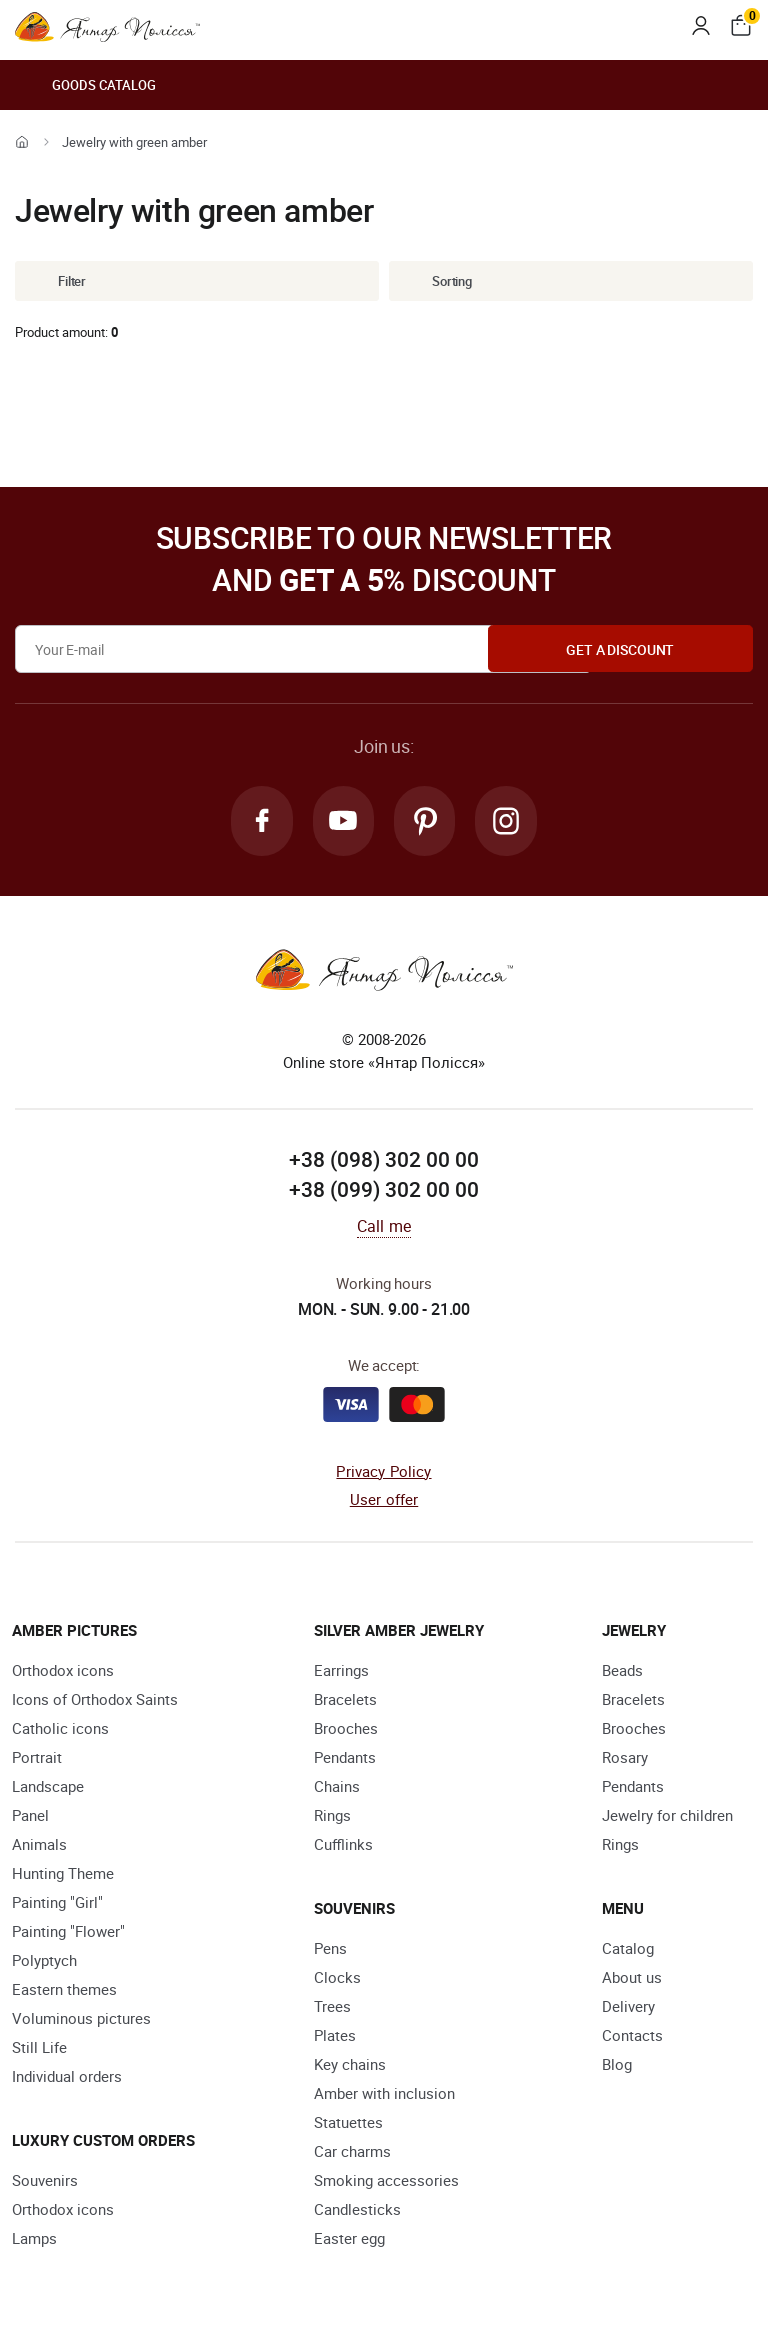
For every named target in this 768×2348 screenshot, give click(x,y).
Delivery (628, 2008)
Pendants (345, 1759)
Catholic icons (60, 1730)
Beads (622, 1672)
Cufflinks (343, 1846)
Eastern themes (64, 1991)
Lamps (34, 2240)
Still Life (39, 2049)
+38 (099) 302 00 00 (384, 1192)
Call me (384, 1228)
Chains (337, 1788)
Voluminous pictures (81, 2020)
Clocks (337, 1979)
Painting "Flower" (68, 1933)
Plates (335, 2037)
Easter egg (349, 2240)
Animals (39, 1846)
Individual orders (67, 2078)
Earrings (341, 1672)
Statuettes (348, 2124)
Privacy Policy (383, 1473)
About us (632, 1979)
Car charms (352, 2153)
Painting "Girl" (57, 1904)
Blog (617, 2066)
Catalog (628, 1950)
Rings (332, 1817)
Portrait (37, 1759)
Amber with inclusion (384, 2095)
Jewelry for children (667, 1817)
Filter (57, 281)
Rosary (625, 1759)
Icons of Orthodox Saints (95, 1701)
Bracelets (345, 1701)
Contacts (632, 2037)
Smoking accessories (386, 2182)
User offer (384, 1502)
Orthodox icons (63, 1672)
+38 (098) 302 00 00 (384, 1162)
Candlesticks (357, 2211)
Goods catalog (85, 85)
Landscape (48, 1788)
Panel (30, 1817)
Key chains (350, 2066)
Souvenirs (45, 2182)
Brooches (346, 1730)
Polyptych (44, 1962)
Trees (332, 2008)
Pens (330, 1950)
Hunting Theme (63, 1875)
